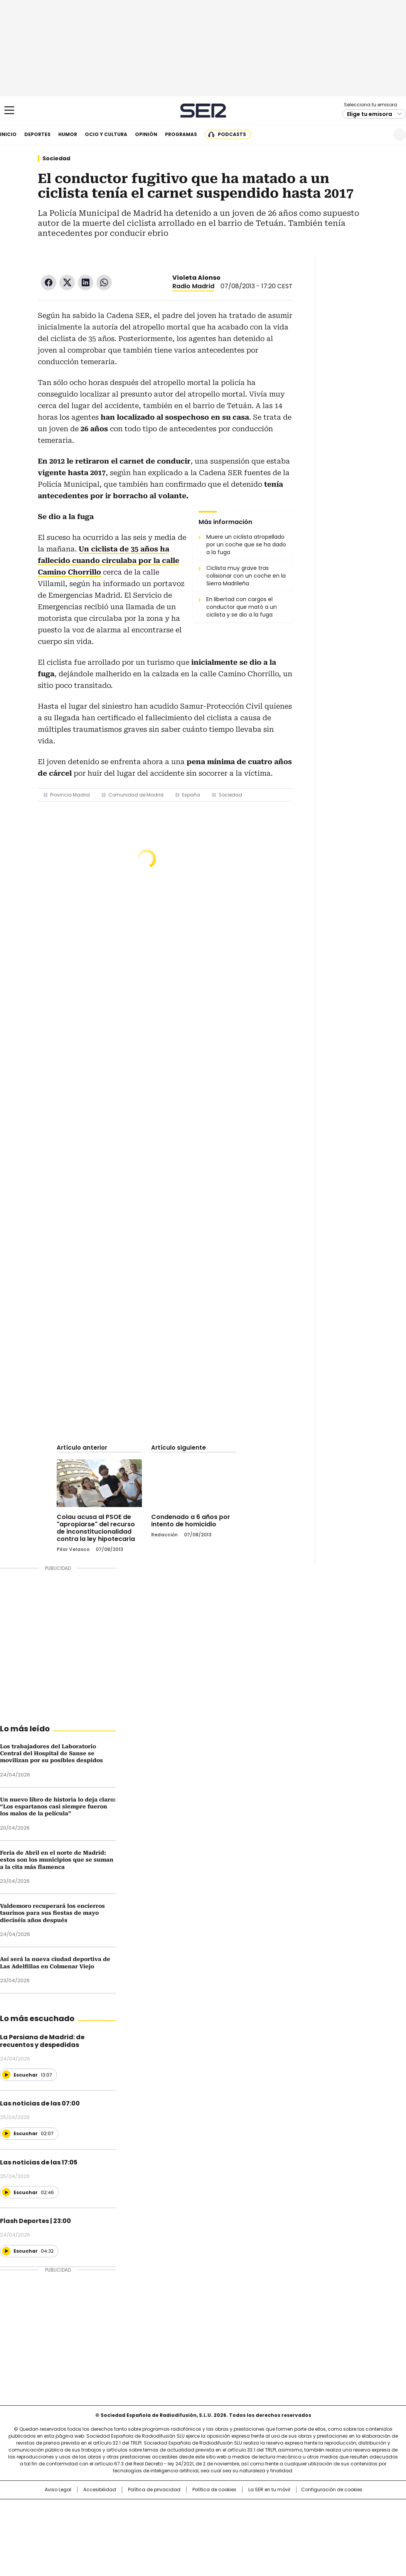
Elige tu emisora (369, 114)
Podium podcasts (183, 2532)
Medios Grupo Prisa (46, 2535)
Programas (181, 134)
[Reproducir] (6, 2074)
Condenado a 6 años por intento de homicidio (190, 1520)
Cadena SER (203, 110)
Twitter (67, 282)
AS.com (288, 2509)
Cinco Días (218, 2521)
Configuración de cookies (331, 2490)
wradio (187, 2521)
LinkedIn (85, 282)
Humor (67, 134)
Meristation (322, 2532)
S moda (250, 2532)
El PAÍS (111, 2509)
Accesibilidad (99, 2490)
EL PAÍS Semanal (274, 2521)
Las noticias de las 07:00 (40, 2103)
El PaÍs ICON (217, 2532)
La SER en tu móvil (269, 2490)
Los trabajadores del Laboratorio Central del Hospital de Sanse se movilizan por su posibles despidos (51, 1753)
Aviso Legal (58, 2490)
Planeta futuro (306, 2521)
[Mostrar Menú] (9, 110)
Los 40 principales (145, 2509)
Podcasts (232, 134)
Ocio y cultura (106, 134)
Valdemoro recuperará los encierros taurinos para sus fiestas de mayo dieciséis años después (52, 1913)
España (191, 794)
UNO (164, 2521)
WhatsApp (104, 282)
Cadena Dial (246, 2521)
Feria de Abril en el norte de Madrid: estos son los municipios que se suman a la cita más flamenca (56, 1860)
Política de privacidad (154, 2490)
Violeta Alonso (196, 277)
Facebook (48, 282)
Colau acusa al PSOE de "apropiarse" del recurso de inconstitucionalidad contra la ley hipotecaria (96, 1527)
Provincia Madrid (70, 794)
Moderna (148, 2532)
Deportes (37, 134)
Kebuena (338, 2521)
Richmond (109, 2532)
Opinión (146, 134)
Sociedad (56, 158)
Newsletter (380, 134)
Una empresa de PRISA (46, 2516)
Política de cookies (214, 2490)
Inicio (8, 134)
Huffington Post (123, 2521)
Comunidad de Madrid (135, 794)
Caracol (342, 2509)
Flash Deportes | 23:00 (35, 2220)
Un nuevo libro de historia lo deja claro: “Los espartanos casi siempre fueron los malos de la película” (58, 1806)
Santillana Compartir (225, 2509)
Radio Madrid (193, 286)
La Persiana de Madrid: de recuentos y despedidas (42, 2041)
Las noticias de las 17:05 (38, 2162)
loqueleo (284, 2532)
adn (313, 2509)
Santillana (182, 2509)
